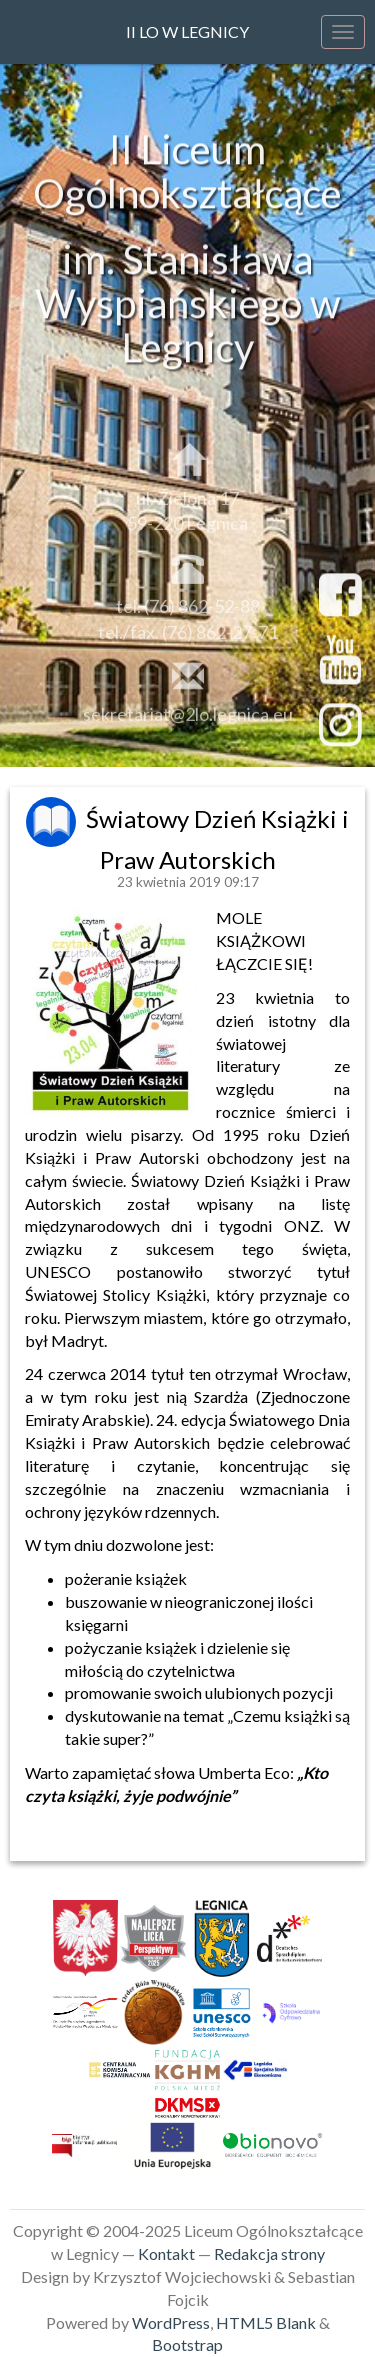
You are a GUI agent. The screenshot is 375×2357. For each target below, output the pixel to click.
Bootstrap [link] (187, 2344)
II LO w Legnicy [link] (187, 31)
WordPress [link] (171, 2322)
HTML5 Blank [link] (266, 2322)
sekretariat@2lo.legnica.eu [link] (188, 717)
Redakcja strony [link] (269, 2253)
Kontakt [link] (166, 2253)
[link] (53, 818)
